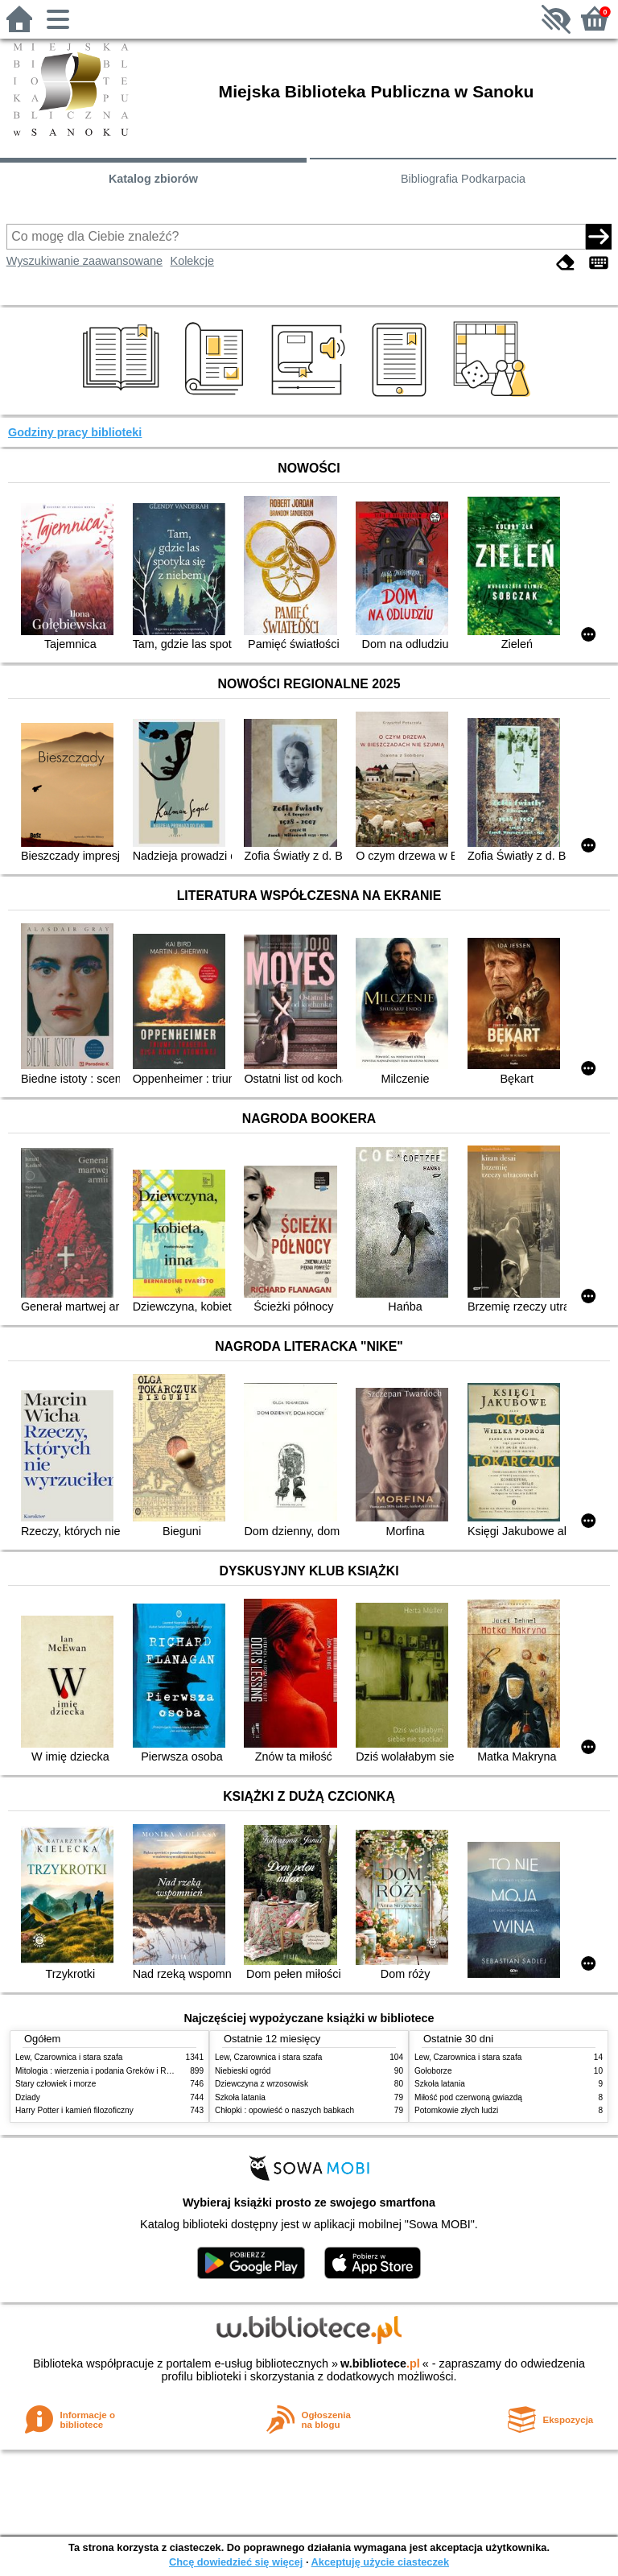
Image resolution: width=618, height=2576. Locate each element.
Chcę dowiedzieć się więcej (236, 2562)
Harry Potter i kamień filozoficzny (74, 2110)
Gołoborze (433, 2070)
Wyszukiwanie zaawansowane (84, 260)
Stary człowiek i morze (55, 2083)
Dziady (27, 2097)
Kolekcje (192, 260)
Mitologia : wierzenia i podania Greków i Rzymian (103, 2070)
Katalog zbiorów (153, 178)
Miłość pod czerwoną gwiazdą (468, 2097)
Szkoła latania (240, 2097)
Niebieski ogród (242, 2070)
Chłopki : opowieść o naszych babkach (284, 2110)
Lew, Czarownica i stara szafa (68, 2057)
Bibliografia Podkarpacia (463, 178)
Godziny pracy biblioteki (75, 432)
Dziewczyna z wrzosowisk (261, 2083)
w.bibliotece (380, 2363)
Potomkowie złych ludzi (456, 2110)
